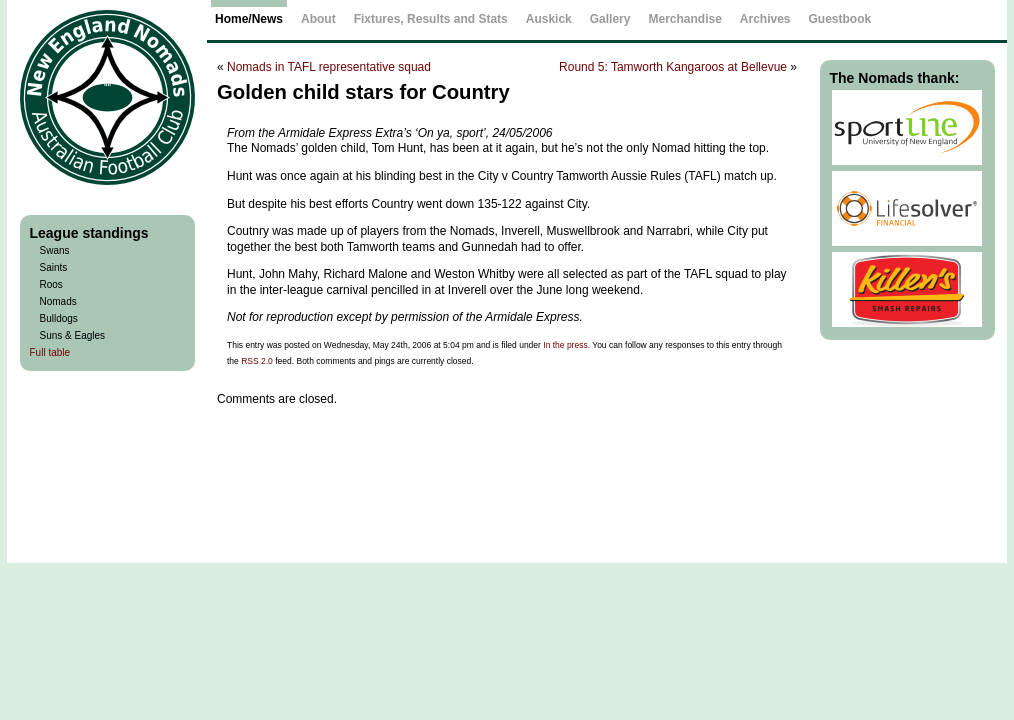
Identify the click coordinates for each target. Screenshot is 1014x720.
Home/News (249, 19)
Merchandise (684, 19)
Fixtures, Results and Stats (431, 19)
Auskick (549, 19)
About (318, 19)
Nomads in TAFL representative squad (329, 67)
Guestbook (840, 19)
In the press (565, 345)
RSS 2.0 (257, 361)
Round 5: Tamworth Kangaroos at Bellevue (673, 67)
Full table (50, 352)
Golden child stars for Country (363, 92)
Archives (765, 19)
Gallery (610, 19)
